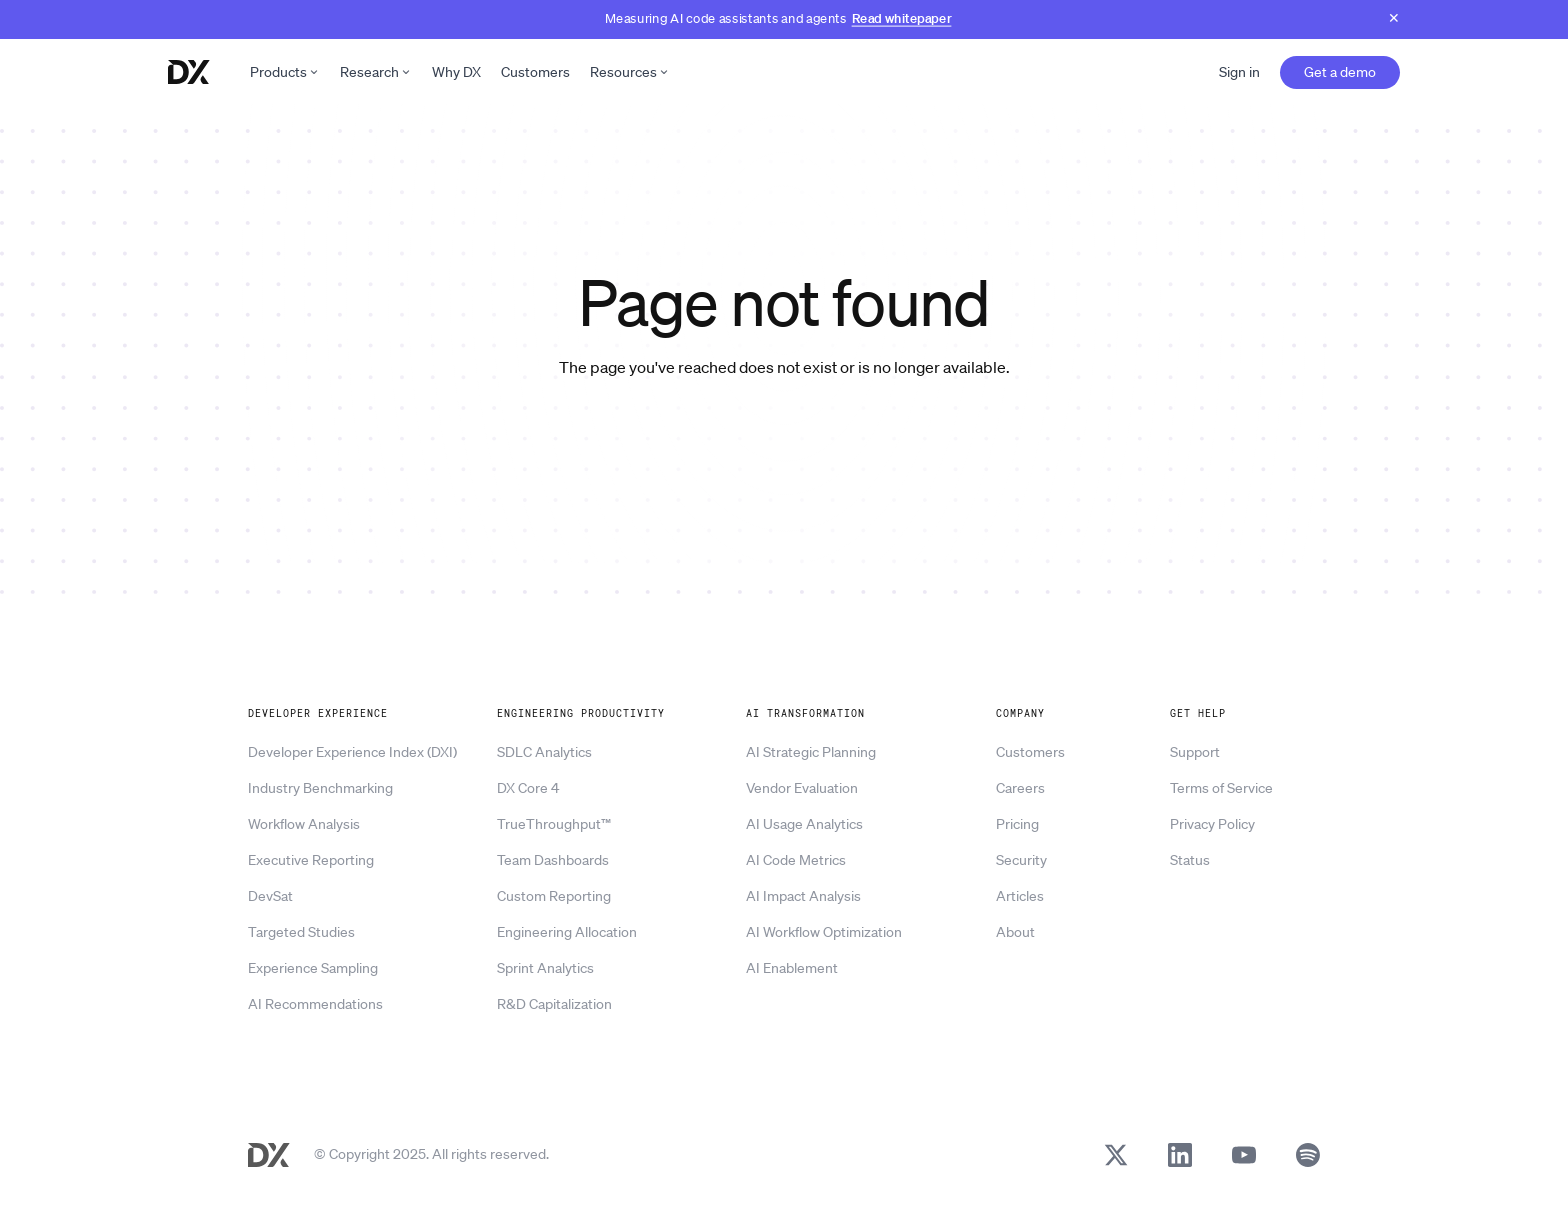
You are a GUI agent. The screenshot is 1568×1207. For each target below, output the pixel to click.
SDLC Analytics (544, 752)
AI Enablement (792, 968)
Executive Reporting (311, 860)
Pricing (1017, 824)
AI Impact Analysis (803, 896)
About (1015, 932)
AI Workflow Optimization (824, 932)
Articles (1020, 896)
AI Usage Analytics (804, 824)
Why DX (456, 72)
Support (1195, 752)
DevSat (270, 896)
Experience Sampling (313, 968)
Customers (535, 72)
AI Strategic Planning (811, 752)
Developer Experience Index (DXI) (352, 752)
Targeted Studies (301, 932)
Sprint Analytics (545, 968)
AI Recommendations (315, 1004)
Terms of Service (1221, 788)
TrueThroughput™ (554, 824)
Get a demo (1340, 72)
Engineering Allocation (567, 932)
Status (1190, 860)
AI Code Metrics (796, 860)
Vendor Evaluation (802, 788)
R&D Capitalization (554, 1004)
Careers (1020, 788)
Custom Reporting (554, 896)
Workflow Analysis (304, 824)
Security (1021, 860)
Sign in (1239, 72)
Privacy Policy (1212, 824)
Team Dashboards (553, 860)
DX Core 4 (528, 788)
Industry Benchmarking (320, 788)
